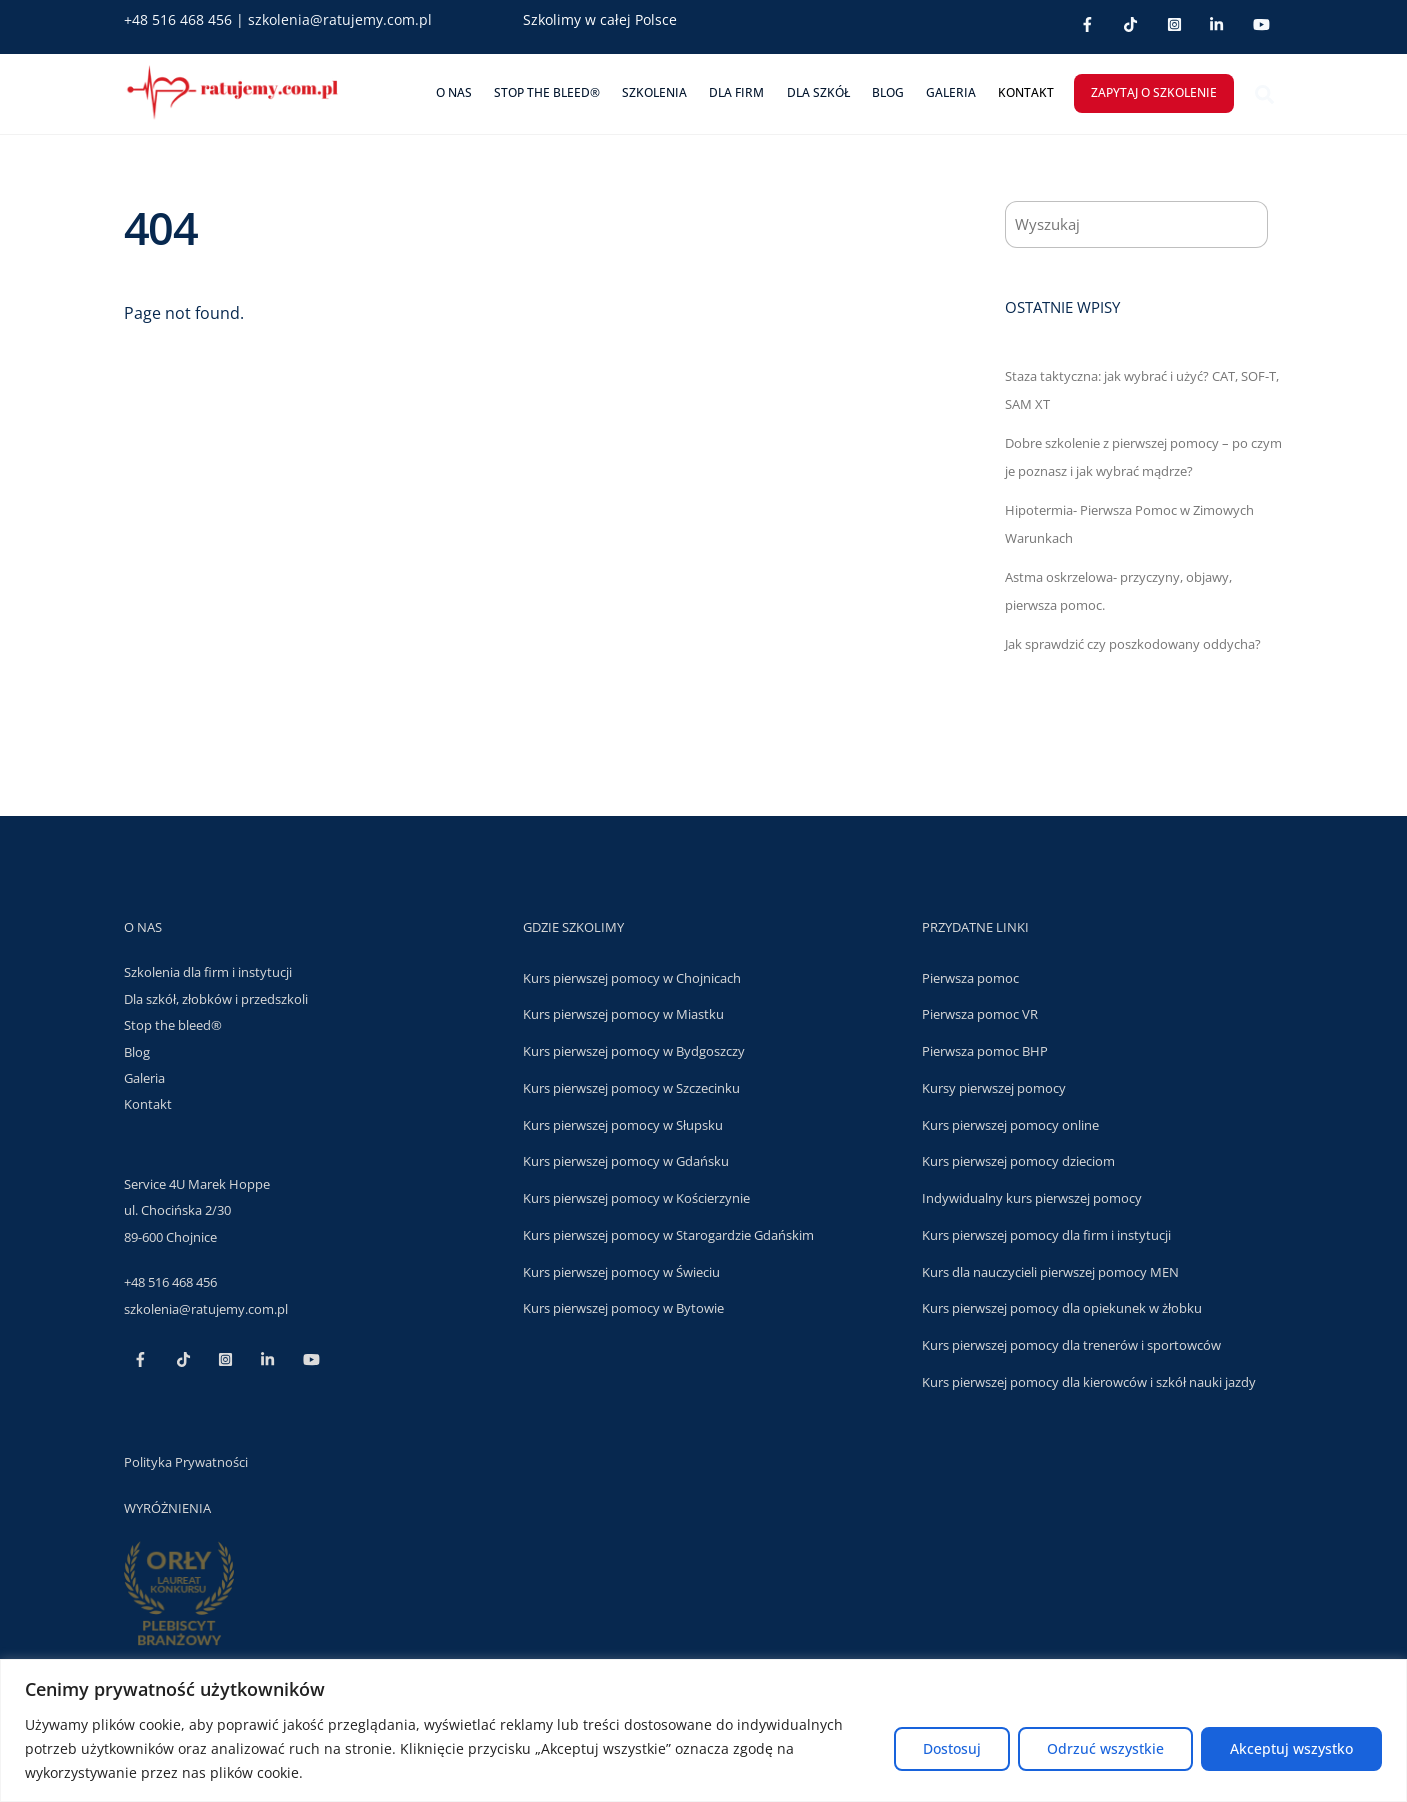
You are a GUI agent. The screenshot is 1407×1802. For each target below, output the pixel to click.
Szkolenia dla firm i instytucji (208, 972)
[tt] (1130, 22)
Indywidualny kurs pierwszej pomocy (1032, 1197)
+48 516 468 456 (178, 19)
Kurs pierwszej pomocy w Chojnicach (632, 977)
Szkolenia (654, 92)
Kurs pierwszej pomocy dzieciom (1018, 1161)
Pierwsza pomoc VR (980, 1014)
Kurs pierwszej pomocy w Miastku (623, 1014)
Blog (888, 92)
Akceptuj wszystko (1291, 1748)
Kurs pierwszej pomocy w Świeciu (621, 1271)
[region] (703, 1730)
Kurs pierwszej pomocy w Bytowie (623, 1308)
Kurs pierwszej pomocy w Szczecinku (631, 1087)
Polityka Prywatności (186, 1461)
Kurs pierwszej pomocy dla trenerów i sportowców (1071, 1344)
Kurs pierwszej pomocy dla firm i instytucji (1046, 1234)
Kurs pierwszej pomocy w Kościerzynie (636, 1197)
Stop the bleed (167, 1024)
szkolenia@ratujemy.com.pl (340, 19)
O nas (454, 92)
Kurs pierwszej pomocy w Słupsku (623, 1124)
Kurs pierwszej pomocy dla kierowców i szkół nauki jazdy (1089, 1381)
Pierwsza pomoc (970, 977)
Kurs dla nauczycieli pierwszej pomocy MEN (1050, 1271)
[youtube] (1261, 22)
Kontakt (1026, 92)
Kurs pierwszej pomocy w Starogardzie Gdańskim (668, 1234)
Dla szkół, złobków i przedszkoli (216, 998)
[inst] (1174, 22)
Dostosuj (952, 1748)
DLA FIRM (736, 92)
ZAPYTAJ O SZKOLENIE (1154, 92)
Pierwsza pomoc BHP (985, 1050)
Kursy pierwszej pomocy (994, 1087)
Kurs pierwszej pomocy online (1010, 1124)
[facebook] (1087, 22)
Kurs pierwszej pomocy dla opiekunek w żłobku (1062, 1308)
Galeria (951, 92)
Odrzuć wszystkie (1105, 1748)
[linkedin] (1217, 22)
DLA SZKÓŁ (818, 92)
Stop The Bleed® (547, 92)
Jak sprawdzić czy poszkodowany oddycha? (1133, 643)
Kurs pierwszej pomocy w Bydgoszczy (634, 1050)
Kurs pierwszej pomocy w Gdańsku (626, 1161)
